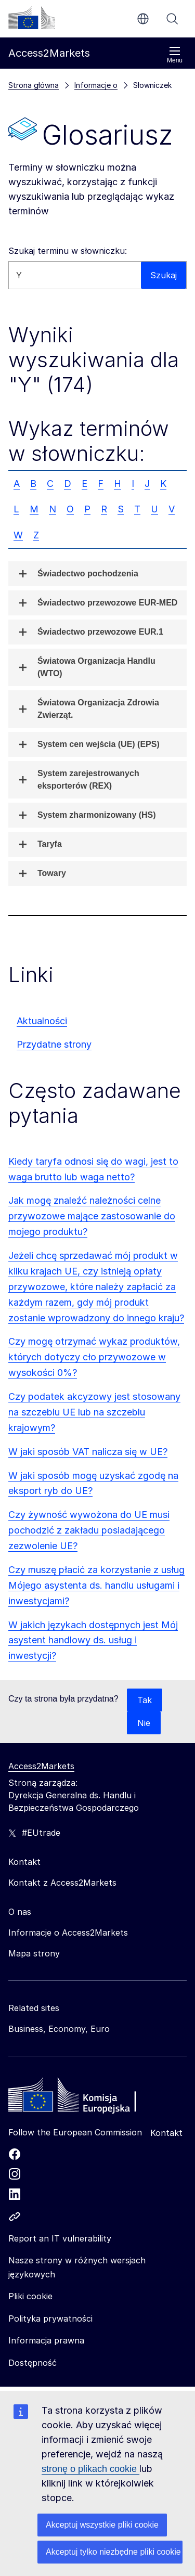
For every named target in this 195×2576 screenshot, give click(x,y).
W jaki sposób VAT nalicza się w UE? (87, 1451)
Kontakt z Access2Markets (62, 1882)
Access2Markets (41, 1766)
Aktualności (42, 1020)
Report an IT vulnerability (59, 2238)
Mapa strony (34, 1953)
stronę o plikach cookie (90, 2469)
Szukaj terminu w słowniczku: (67, 251)
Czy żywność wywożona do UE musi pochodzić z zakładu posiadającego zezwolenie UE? (89, 1530)
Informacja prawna (46, 2340)
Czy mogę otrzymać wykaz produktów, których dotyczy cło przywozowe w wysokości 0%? (94, 1357)
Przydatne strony (54, 1044)
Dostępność (32, 2363)
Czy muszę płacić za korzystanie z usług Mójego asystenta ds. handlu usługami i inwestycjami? (96, 1585)
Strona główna (33, 85)
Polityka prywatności (50, 2318)
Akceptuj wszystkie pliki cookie (102, 2524)
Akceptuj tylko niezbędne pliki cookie (113, 2551)
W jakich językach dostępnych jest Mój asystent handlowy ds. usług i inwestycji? (93, 1640)
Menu (175, 55)
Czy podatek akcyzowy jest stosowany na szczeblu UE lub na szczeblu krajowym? (94, 1412)
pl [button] (143, 18)
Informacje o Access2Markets (68, 1932)
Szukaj (172, 18)
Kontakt (166, 2133)
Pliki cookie (30, 2296)
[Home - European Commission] (83, 2097)
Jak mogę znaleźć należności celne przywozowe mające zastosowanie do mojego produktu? (91, 1216)
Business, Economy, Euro (59, 2029)
